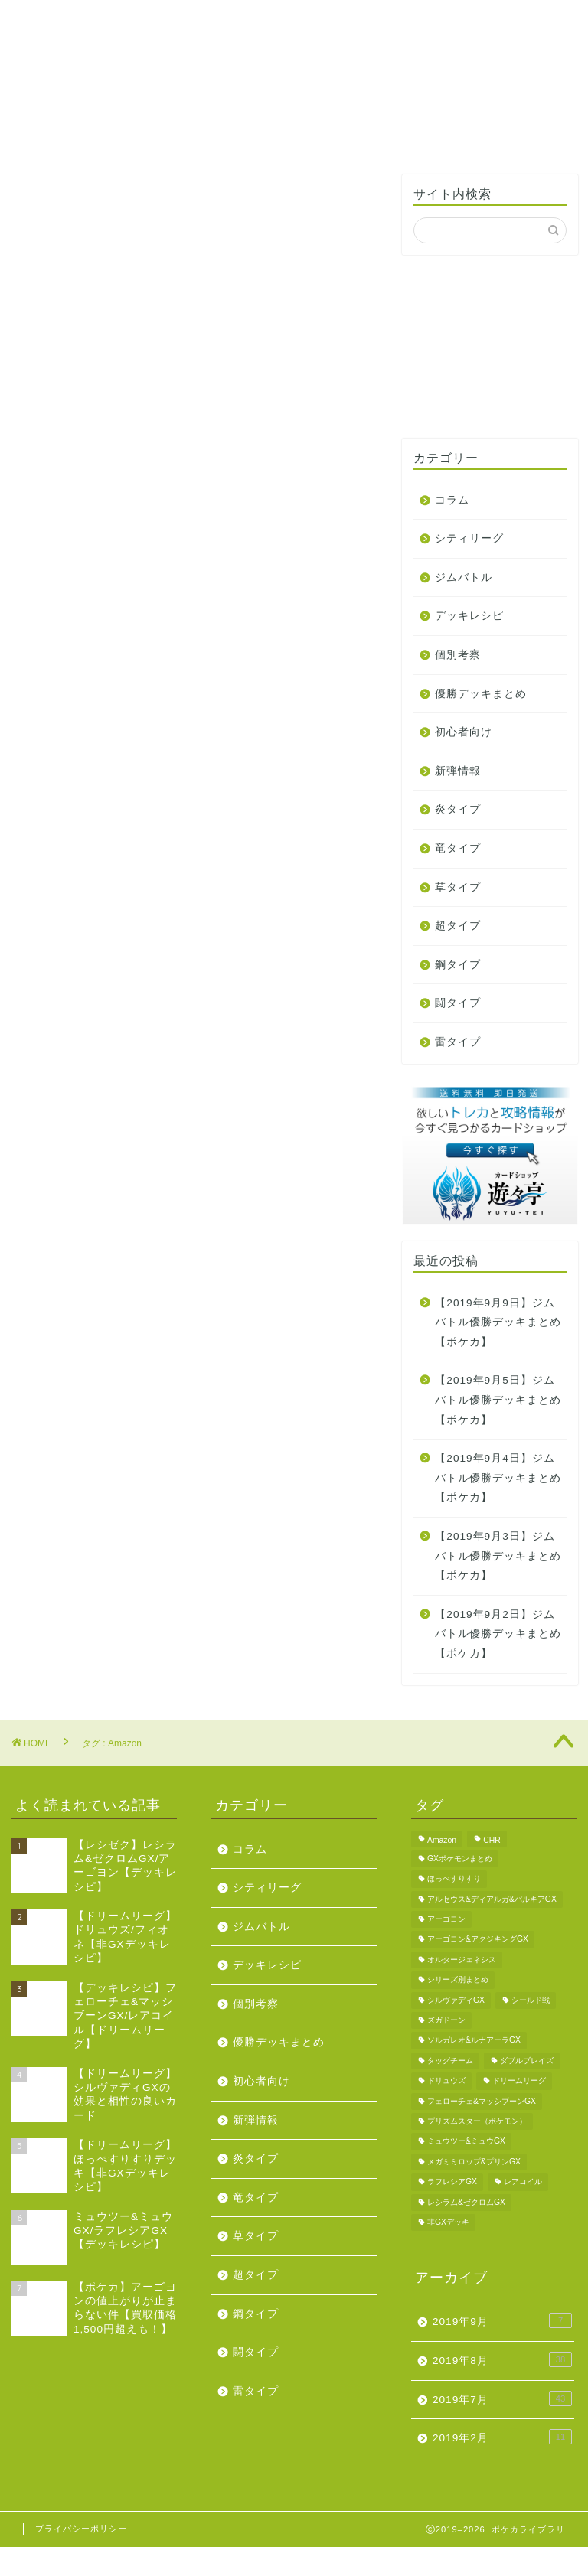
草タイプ (458, 887)
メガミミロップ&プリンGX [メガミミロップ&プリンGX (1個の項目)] (474, 2161)
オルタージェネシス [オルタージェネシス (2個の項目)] (461, 1959)
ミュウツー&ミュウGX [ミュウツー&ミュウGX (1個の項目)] (466, 2141)
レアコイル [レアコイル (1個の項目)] (523, 2182)
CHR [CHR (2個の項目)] (492, 1840)
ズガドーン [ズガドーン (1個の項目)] (446, 2020)
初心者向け (463, 732)
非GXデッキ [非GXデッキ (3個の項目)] (448, 2222)
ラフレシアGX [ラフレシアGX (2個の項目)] (452, 2182)
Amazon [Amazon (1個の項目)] (441, 1840)
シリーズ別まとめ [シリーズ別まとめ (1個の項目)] (457, 1980)
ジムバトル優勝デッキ (226, 25)
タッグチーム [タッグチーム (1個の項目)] (450, 2060)
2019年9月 (502, 2320)
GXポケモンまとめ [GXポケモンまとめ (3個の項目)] (459, 1858)
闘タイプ (458, 1003)
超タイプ (458, 925)
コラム (452, 500)
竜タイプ (458, 848)
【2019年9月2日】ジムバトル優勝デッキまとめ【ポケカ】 (498, 1634)
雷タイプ (458, 1042)
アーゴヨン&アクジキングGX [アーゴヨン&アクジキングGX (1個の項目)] (477, 1939)
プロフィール (311, 18)
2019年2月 (502, 2436)
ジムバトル (463, 577)
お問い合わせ (396, 18)
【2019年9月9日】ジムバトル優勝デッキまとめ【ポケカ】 (498, 1322)
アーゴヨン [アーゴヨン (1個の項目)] (446, 1919)
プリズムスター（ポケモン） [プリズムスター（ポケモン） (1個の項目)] (477, 2121)
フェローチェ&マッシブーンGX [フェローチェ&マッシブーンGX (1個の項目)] (481, 2101)
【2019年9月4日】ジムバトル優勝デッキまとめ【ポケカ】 (498, 1478)
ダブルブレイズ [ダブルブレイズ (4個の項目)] (527, 2060)
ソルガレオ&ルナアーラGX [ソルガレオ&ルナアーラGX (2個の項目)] (474, 2040)
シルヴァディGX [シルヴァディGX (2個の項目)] (456, 2000)
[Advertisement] (489, 346)
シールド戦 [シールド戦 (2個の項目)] (530, 2000)
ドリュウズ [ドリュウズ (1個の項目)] (446, 2081)
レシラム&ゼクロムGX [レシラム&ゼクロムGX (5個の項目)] (466, 2202)
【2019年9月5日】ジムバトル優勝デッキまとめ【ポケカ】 (498, 1399)
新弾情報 (458, 771)
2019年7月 (502, 2398)
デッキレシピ (469, 615)
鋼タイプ (458, 964)
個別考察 (458, 654)
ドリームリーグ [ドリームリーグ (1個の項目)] (519, 2081)
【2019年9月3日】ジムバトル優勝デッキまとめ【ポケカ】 (498, 1556)
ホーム (58, 18)
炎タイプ (458, 809)
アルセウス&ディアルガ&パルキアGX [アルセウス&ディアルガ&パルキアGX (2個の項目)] (492, 1899)
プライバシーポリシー (81, 2528)
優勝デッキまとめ (481, 693)
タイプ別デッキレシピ (142, 25)
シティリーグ (469, 538)
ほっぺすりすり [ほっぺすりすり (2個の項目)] (454, 1879)
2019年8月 (502, 2359)
